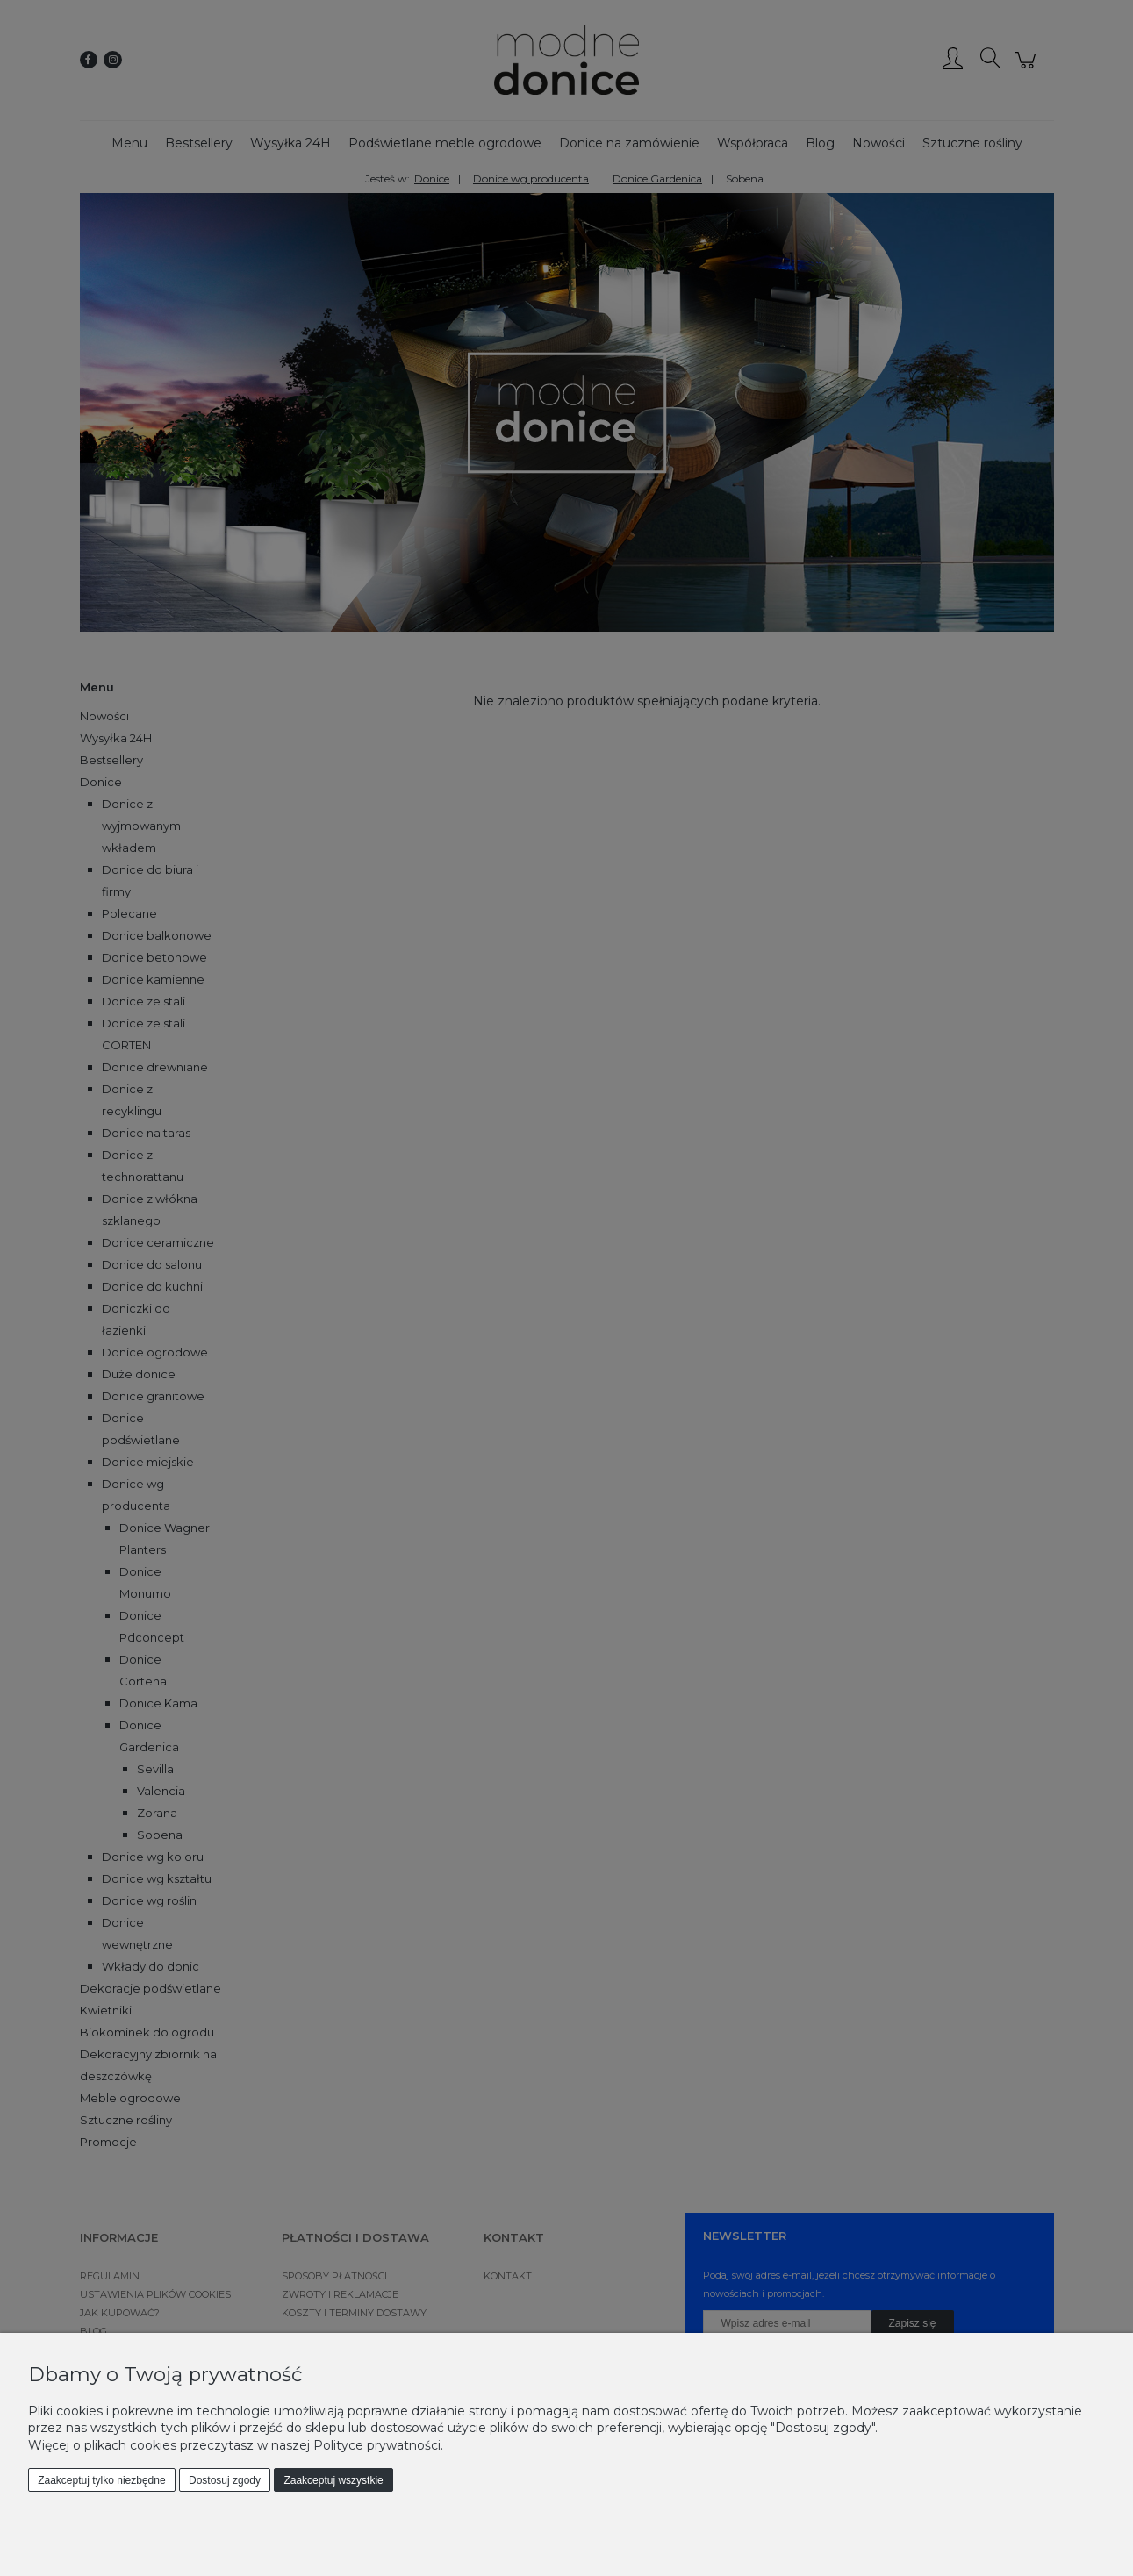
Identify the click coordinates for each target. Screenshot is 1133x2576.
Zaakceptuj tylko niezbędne (101, 2480)
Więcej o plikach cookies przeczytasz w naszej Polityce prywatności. (235, 2445)
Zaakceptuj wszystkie (333, 2480)
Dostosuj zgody (225, 2480)
